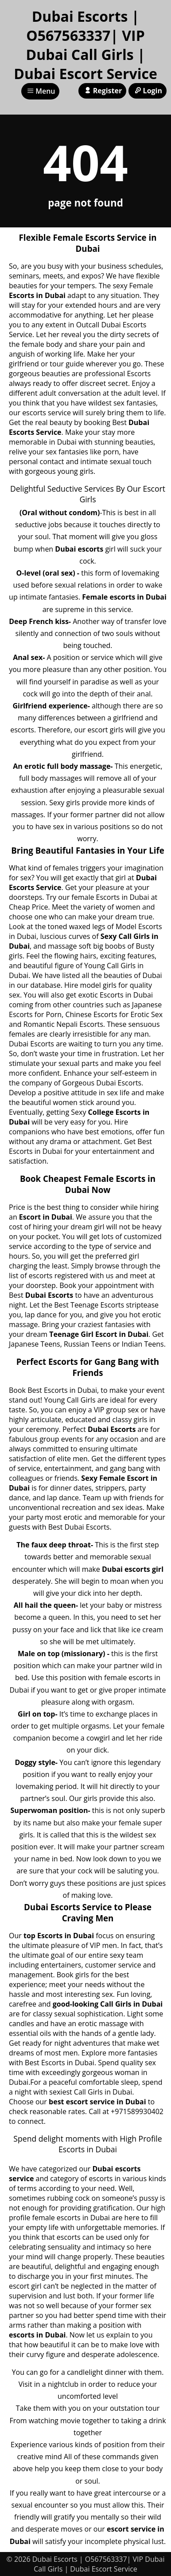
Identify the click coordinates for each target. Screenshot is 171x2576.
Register (102, 90)
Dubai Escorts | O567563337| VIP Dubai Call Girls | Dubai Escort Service (85, 45)
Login (147, 90)
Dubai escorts (79, 549)
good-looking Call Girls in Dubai (108, 2004)
